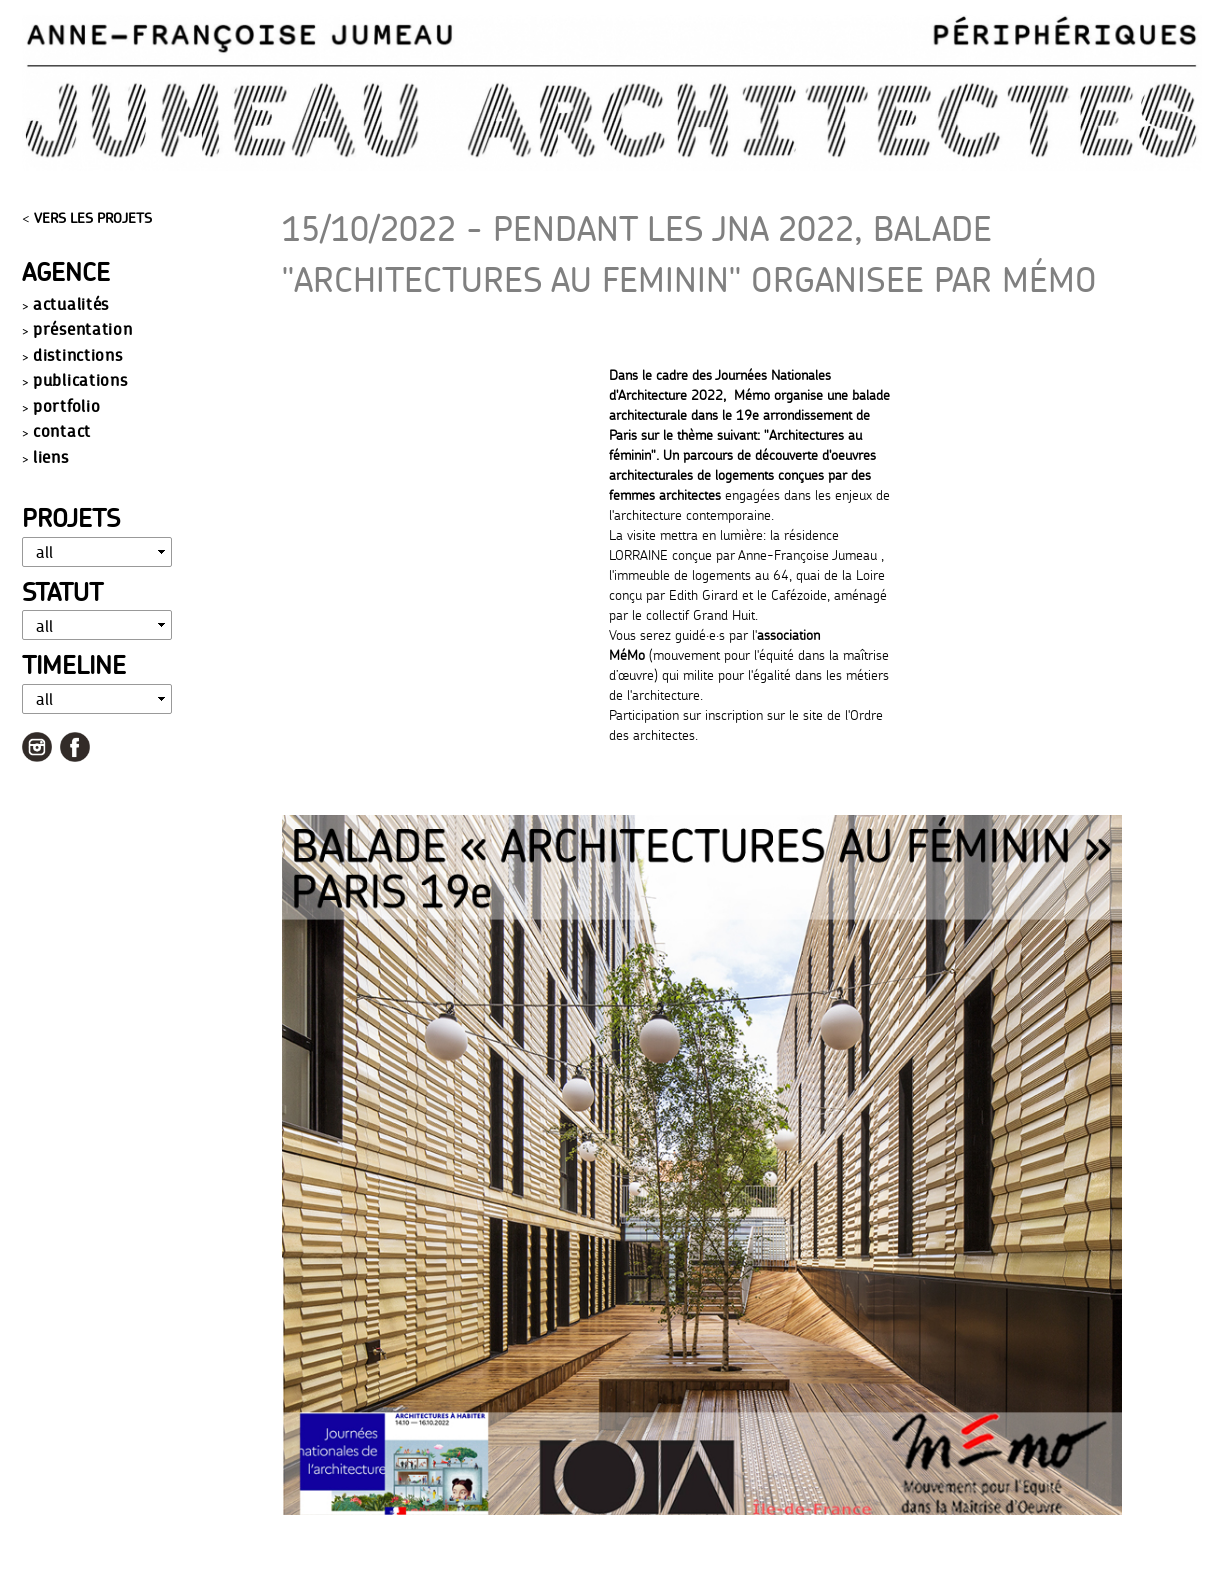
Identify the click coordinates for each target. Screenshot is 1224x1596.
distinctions (77, 354)
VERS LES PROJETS (93, 218)
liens (51, 456)
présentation (82, 328)
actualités (71, 303)
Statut (62, 591)
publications (80, 379)
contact (62, 430)
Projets (71, 517)
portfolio (66, 405)
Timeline (74, 664)
